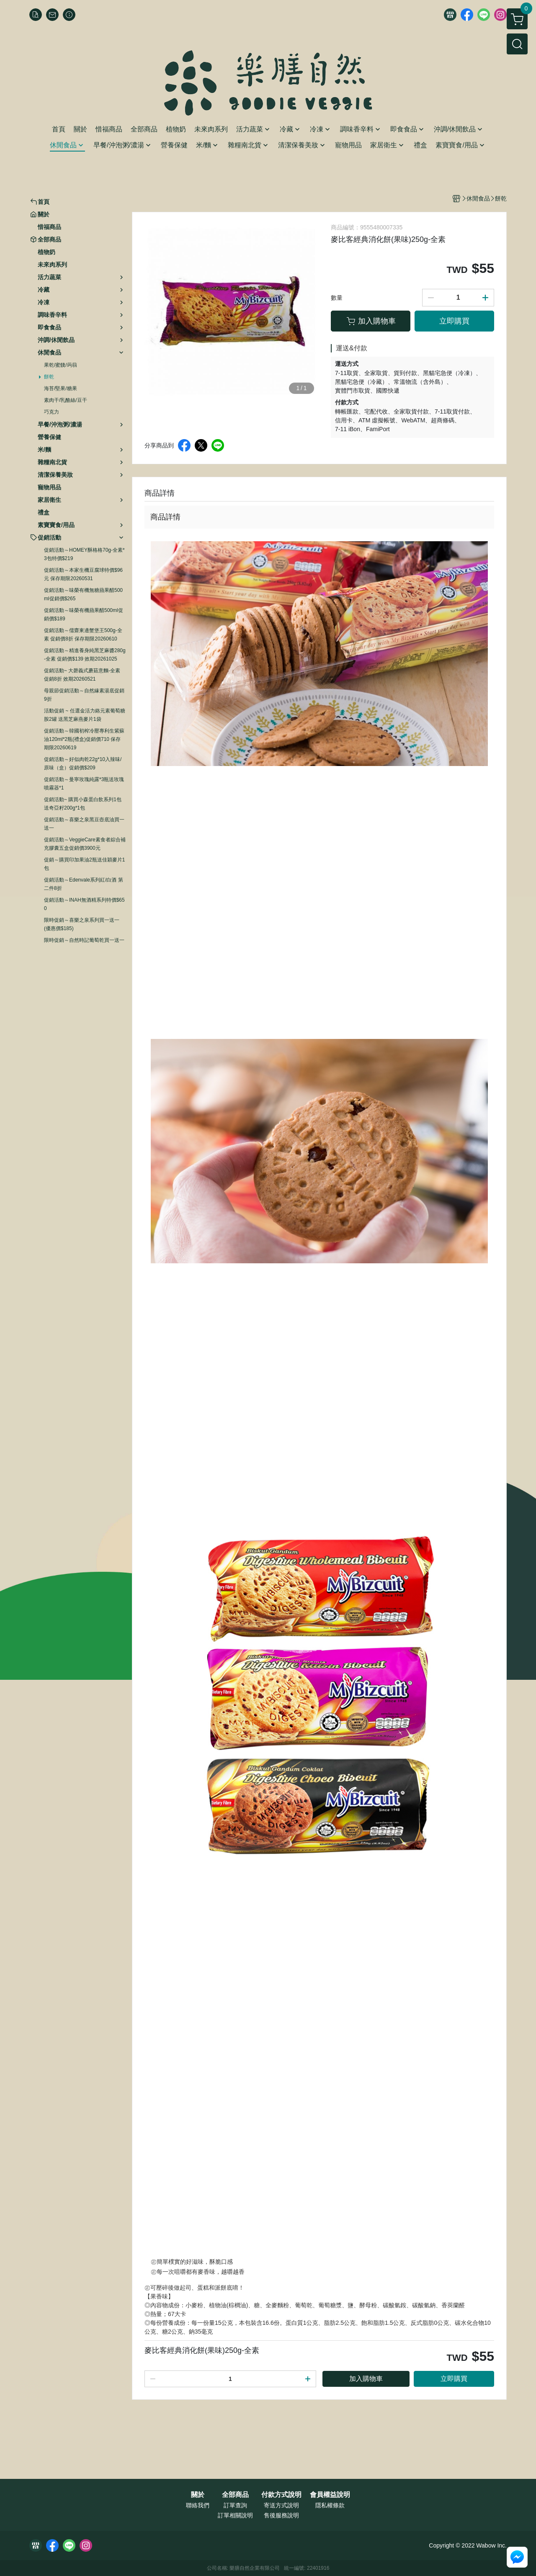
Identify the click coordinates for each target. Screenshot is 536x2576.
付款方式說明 (281, 2494)
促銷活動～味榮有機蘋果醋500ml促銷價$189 (83, 614)
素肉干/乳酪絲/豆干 (65, 400)
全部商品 (235, 2494)
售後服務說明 (281, 2515)
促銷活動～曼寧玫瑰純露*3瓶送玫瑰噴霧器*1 (84, 783)
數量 (337, 297)
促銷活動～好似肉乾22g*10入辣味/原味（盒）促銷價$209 (82, 763)
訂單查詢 (235, 2505)
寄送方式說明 (281, 2505)
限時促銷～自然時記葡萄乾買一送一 (84, 940)
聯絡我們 (197, 2505)
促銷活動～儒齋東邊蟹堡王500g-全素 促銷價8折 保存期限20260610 (83, 634)
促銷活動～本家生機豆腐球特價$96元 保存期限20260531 (83, 574)
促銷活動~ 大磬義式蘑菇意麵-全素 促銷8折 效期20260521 (82, 675)
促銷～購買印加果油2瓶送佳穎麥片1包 (84, 864)
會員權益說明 (330, 2494)
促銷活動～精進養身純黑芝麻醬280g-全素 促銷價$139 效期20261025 (85, 655)
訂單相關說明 (235, 2515)
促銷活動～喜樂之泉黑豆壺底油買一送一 (84, 824)
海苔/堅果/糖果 (60, 388)
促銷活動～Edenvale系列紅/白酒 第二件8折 (83, 884)
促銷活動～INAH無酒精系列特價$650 (84, 904)
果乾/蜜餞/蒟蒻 (60, 365)
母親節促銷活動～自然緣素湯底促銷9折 (84, 695)
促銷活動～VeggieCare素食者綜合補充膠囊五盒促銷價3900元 (85, 844)
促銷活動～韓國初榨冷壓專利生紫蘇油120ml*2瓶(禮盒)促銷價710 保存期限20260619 (84, 739)
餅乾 (49, 377)
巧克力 (51, 412)
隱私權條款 (330, 2505)
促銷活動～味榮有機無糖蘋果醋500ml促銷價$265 (83, 594)
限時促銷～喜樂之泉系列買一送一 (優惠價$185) (81, 924)
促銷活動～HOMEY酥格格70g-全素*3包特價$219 (84, 554)
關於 (197, 2494)
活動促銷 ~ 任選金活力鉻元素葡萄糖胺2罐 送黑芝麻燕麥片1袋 (84, 715)
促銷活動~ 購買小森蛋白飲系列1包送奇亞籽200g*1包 (82, 804)
